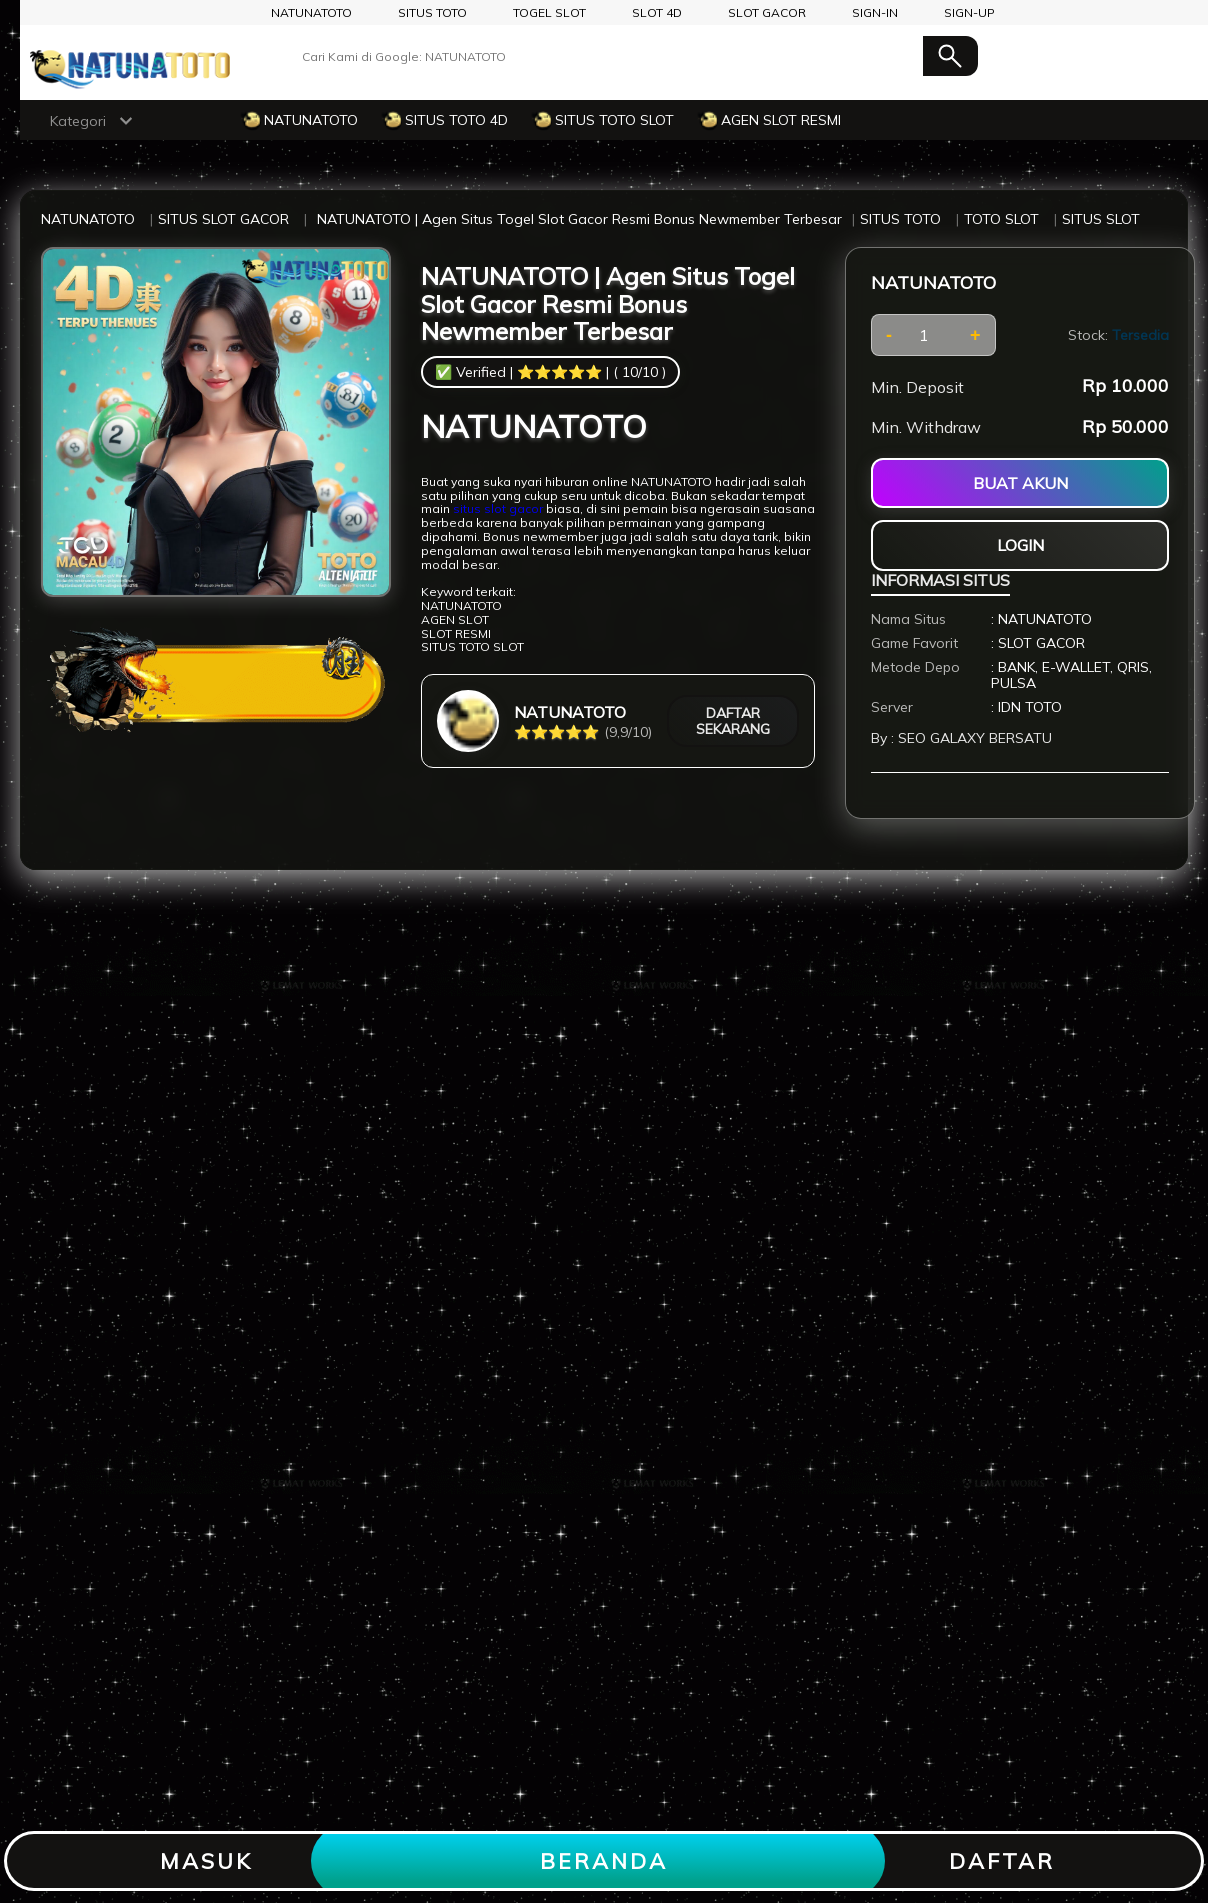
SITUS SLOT (1101, 219)
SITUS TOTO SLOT (472, 646)
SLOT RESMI (456, 633)
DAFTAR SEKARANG (733, 721)
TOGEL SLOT (549, 12)
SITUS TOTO (432, 12)
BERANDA (604, 1860)
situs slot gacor (498, 508)
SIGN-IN (875, 12)
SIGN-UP (969, 12)
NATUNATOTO (311, 12)
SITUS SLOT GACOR (223, 219)
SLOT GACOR (767, 12)
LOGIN (1020, 545)
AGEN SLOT (455, 619)
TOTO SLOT (1001, 219)
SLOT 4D (657, 12)
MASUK (206, 1860)
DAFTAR (1002, 1860)
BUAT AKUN (1020, 483)
